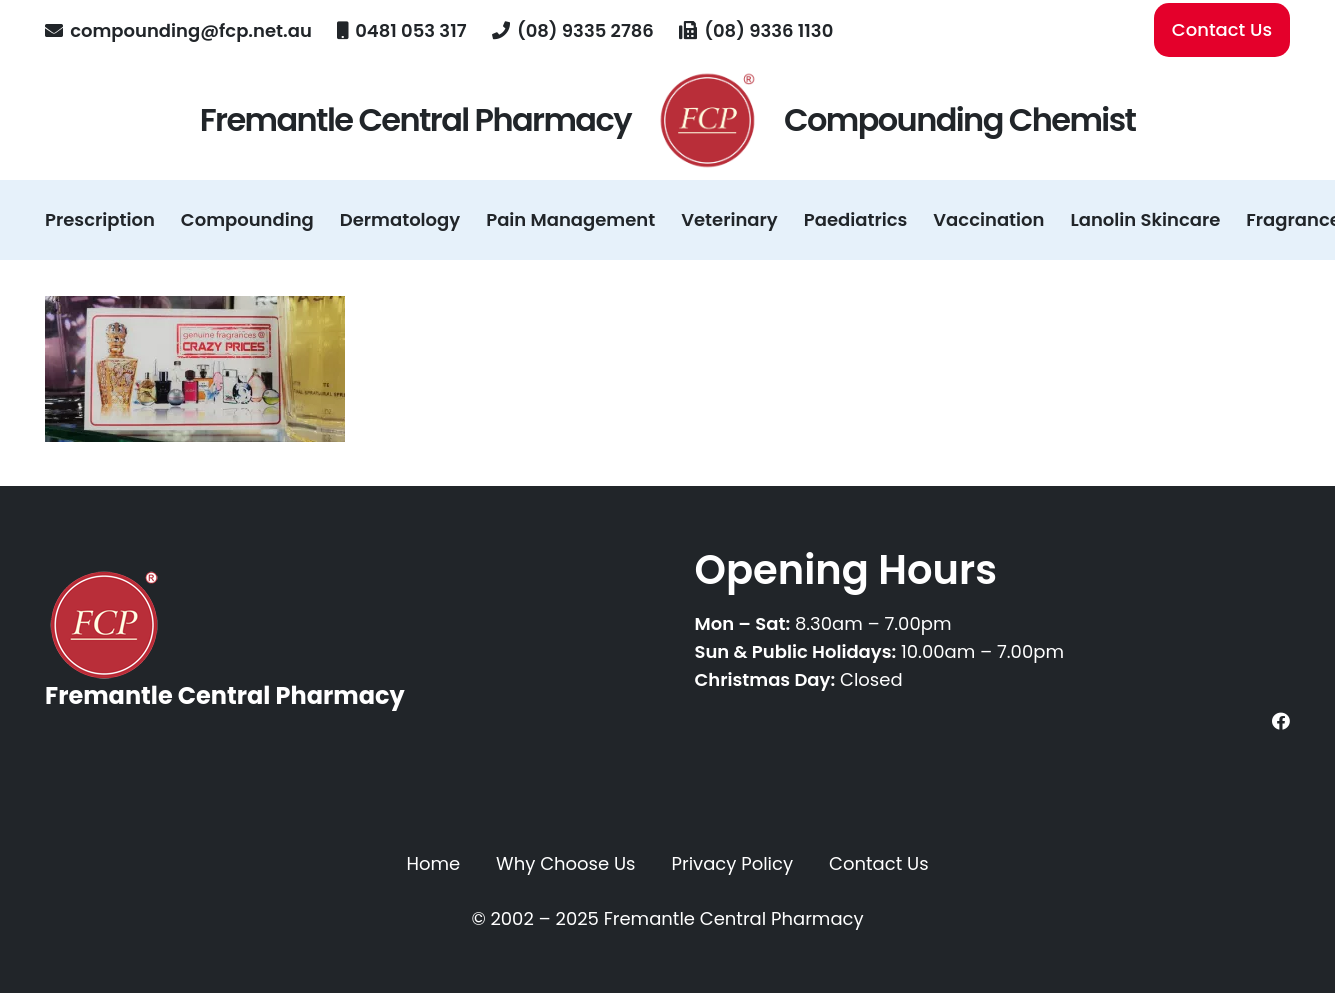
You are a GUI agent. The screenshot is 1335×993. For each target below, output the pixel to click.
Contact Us (879, 863)
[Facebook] (1281, 721)
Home (433, 863)
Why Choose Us (565, 863)
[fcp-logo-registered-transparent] (707, 120)
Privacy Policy (733, 863)
